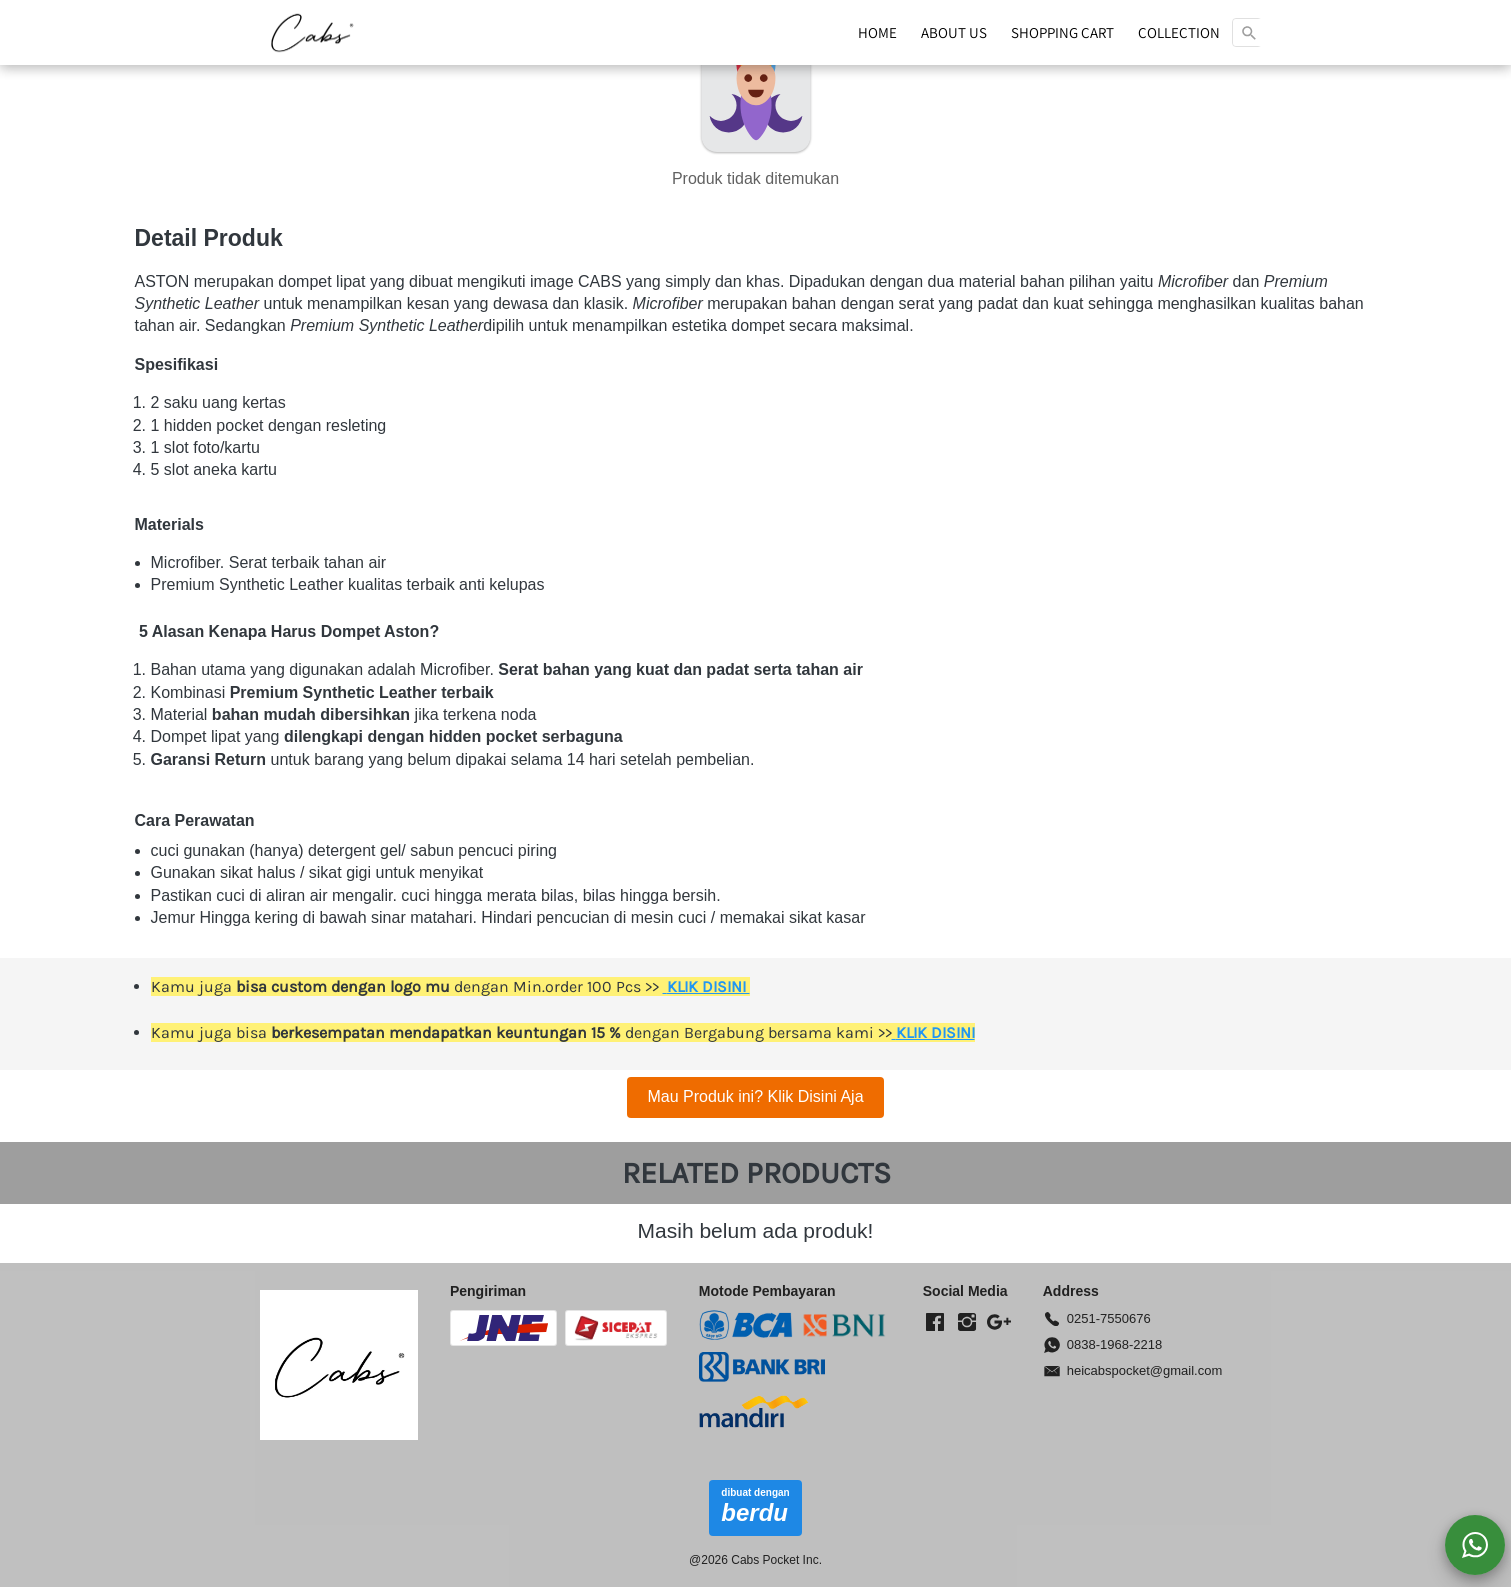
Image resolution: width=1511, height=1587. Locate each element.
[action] (1475, 1545)
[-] (935, 1323)
